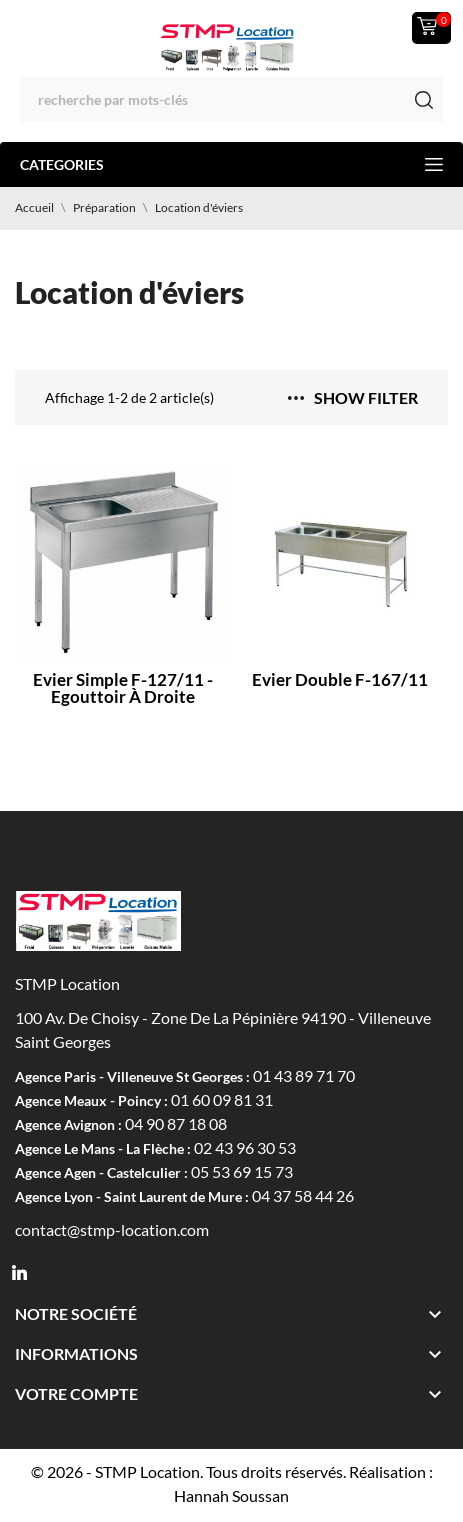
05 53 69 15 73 (242, 1171)
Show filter (353, 397)
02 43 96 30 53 (245, 1147)
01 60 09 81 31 (222, 1099)
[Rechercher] (231, 99)
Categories (231, 164)
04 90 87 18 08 (176, 1123)
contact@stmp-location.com (112, 1229)
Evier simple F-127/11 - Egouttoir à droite (123, 688)
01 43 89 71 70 (304, 1075)
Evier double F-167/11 (340, 679)
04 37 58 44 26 (303, 1195)
